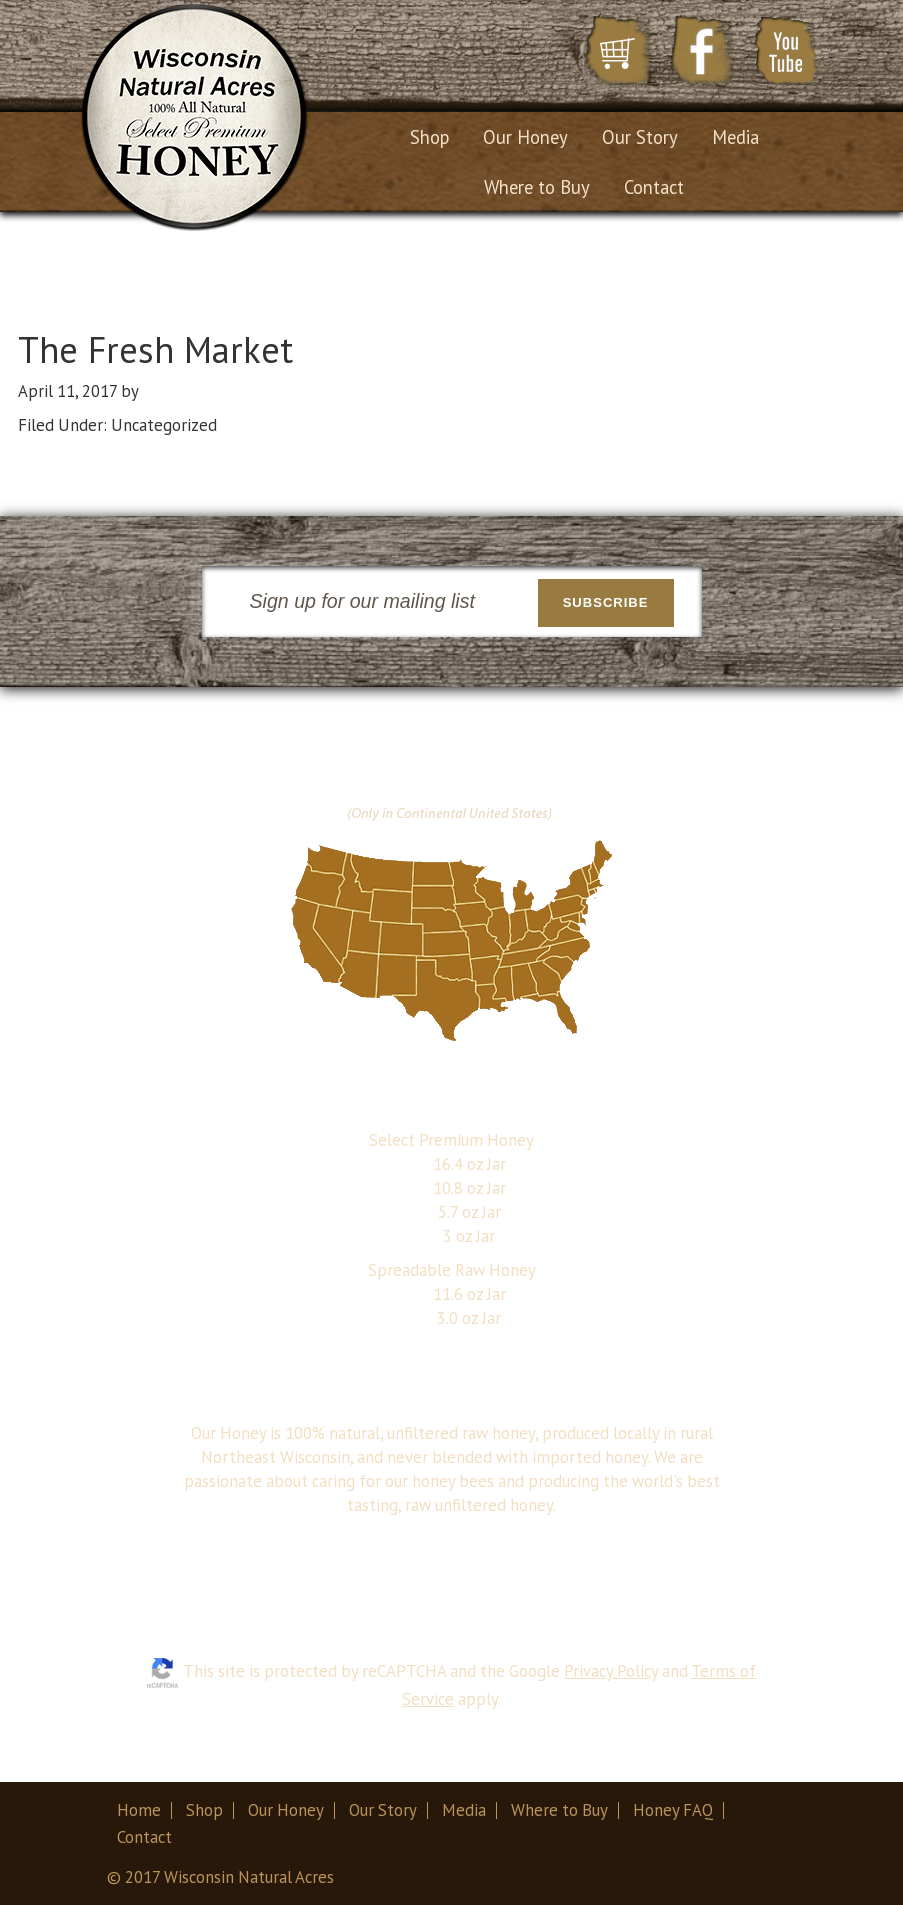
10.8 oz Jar (469, 1188)
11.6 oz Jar (469, 1294)
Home (139, 1810)
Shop (204, 1810)
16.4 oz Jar (469, 1164)
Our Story (383, 1810)
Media (464, 1810)
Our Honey (286, 1810)
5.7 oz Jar (469, 1212)
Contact (144, 1837)
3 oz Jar (469, 1236)
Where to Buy (559, 1810)
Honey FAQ (673, 1810)
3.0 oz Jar (469, 1318)
